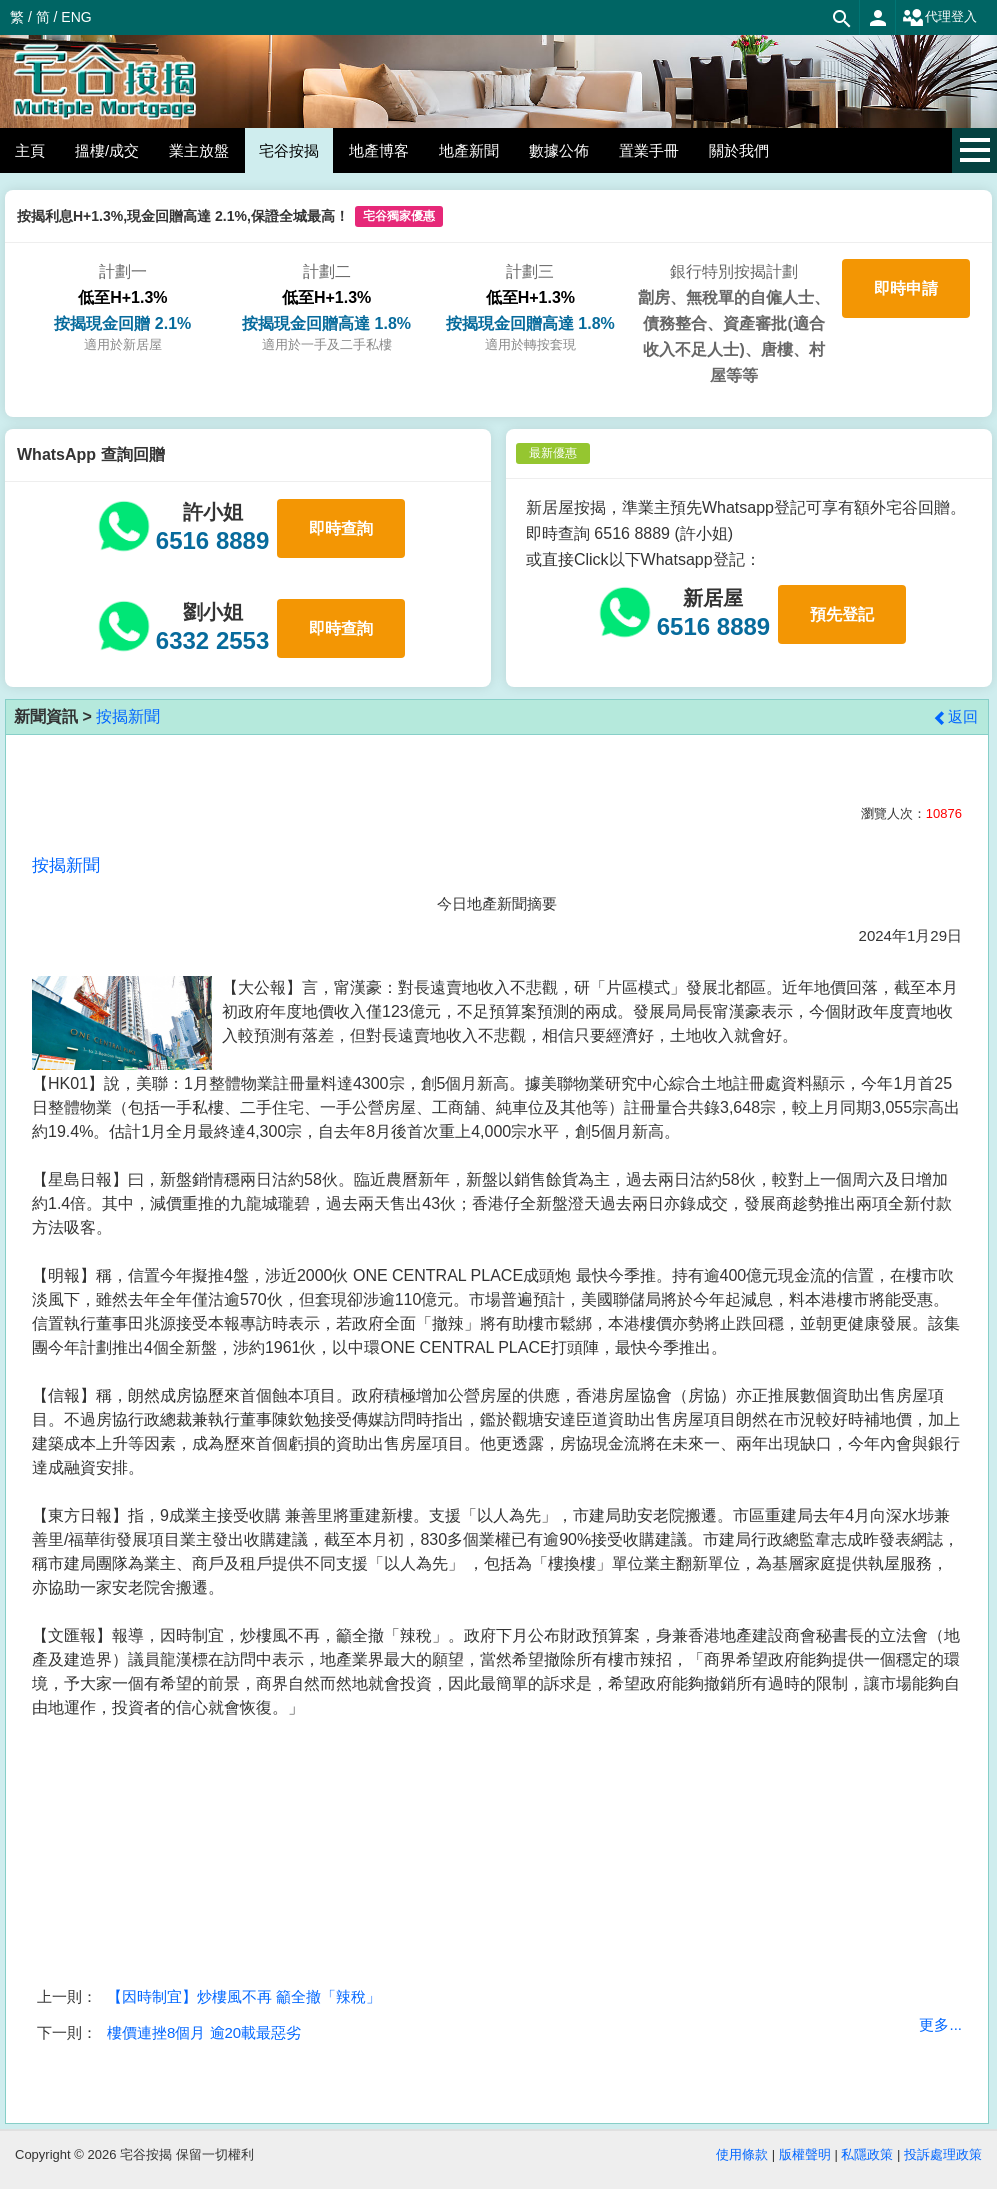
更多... (940, 2024)
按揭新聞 (128, 716)
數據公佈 (559, 150)
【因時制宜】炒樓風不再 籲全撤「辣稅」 (244, 1996)
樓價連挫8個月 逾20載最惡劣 (204, 2032)
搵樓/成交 (107, 150)
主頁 (30, 150)
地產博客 (379, 150)
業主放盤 (199, 150)
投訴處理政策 (943, 2154)
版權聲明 (805, 2154)
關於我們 (739, 150)
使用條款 (742, 2154)
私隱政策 (867, 2154)
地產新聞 (469, 150)
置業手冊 (649, 150)
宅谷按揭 (289, 150)
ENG (76, 17)
